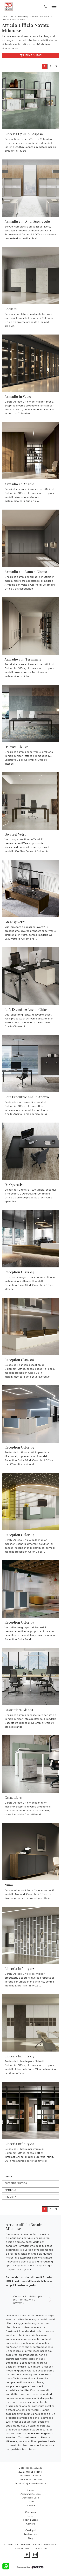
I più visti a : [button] (11, 2197)
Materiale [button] (10, 2190)
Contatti (30, 2523)
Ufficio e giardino (18, 17)
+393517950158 (33, 2479)
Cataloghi (30, 2530)
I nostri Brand (30, 2519)
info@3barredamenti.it (34, 2483)
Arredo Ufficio (35, 17)
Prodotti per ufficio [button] (16, 2183)
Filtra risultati (31, 55)
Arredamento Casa (30, 2494)
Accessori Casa (30, 2497)
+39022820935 (32, 2475)
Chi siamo (30, 2512)
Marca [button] (8, 2176)
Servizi (30, 2516)
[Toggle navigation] (54, 6)
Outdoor (30, 2505)
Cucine (30, 2490)
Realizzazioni (30, 2534)
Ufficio (30, 2501)
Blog (30, 2538)
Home (4, 17)
